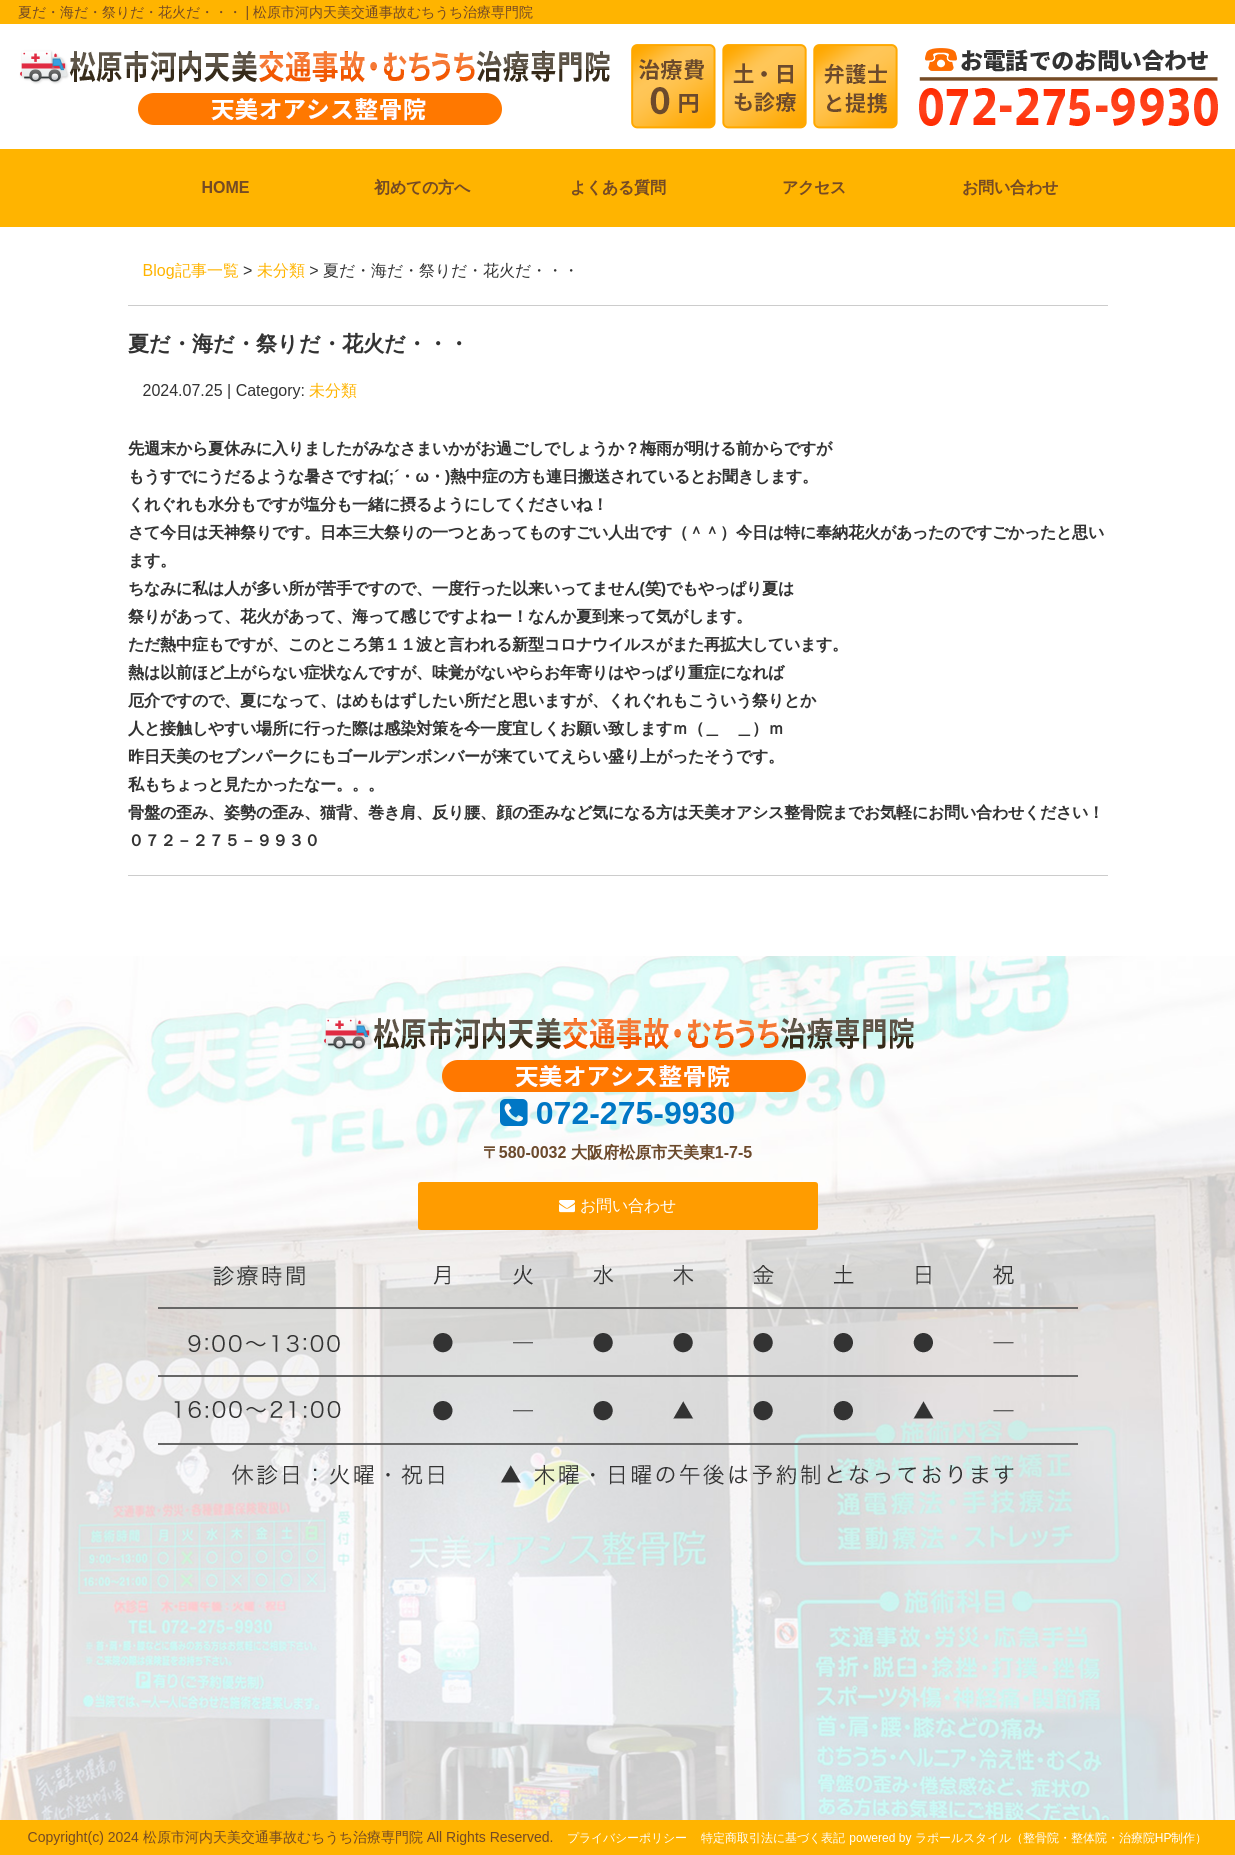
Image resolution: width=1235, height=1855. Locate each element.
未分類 (281, 270)
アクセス (814, 187)
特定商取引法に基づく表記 (773, 1838)
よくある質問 (618, 187)
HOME (226, 187)
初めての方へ (422, 187)
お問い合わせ (1010, 187)
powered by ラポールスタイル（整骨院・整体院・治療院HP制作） (1028, 1838)
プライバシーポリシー (627, 1838)
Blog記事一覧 (191, 270)
